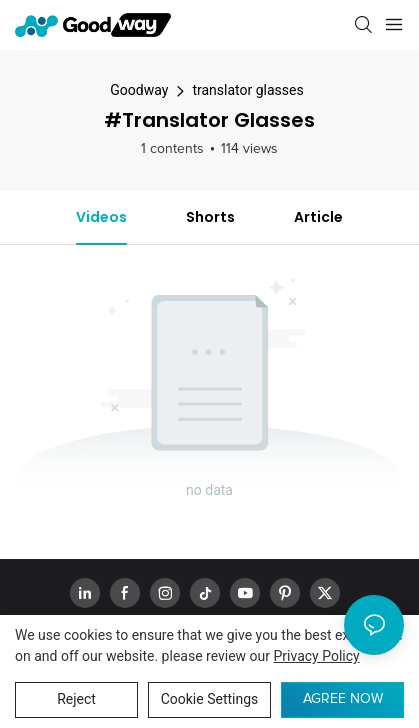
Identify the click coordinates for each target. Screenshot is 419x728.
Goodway (139, 90)
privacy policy (317, 656)
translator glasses (247, 90)
